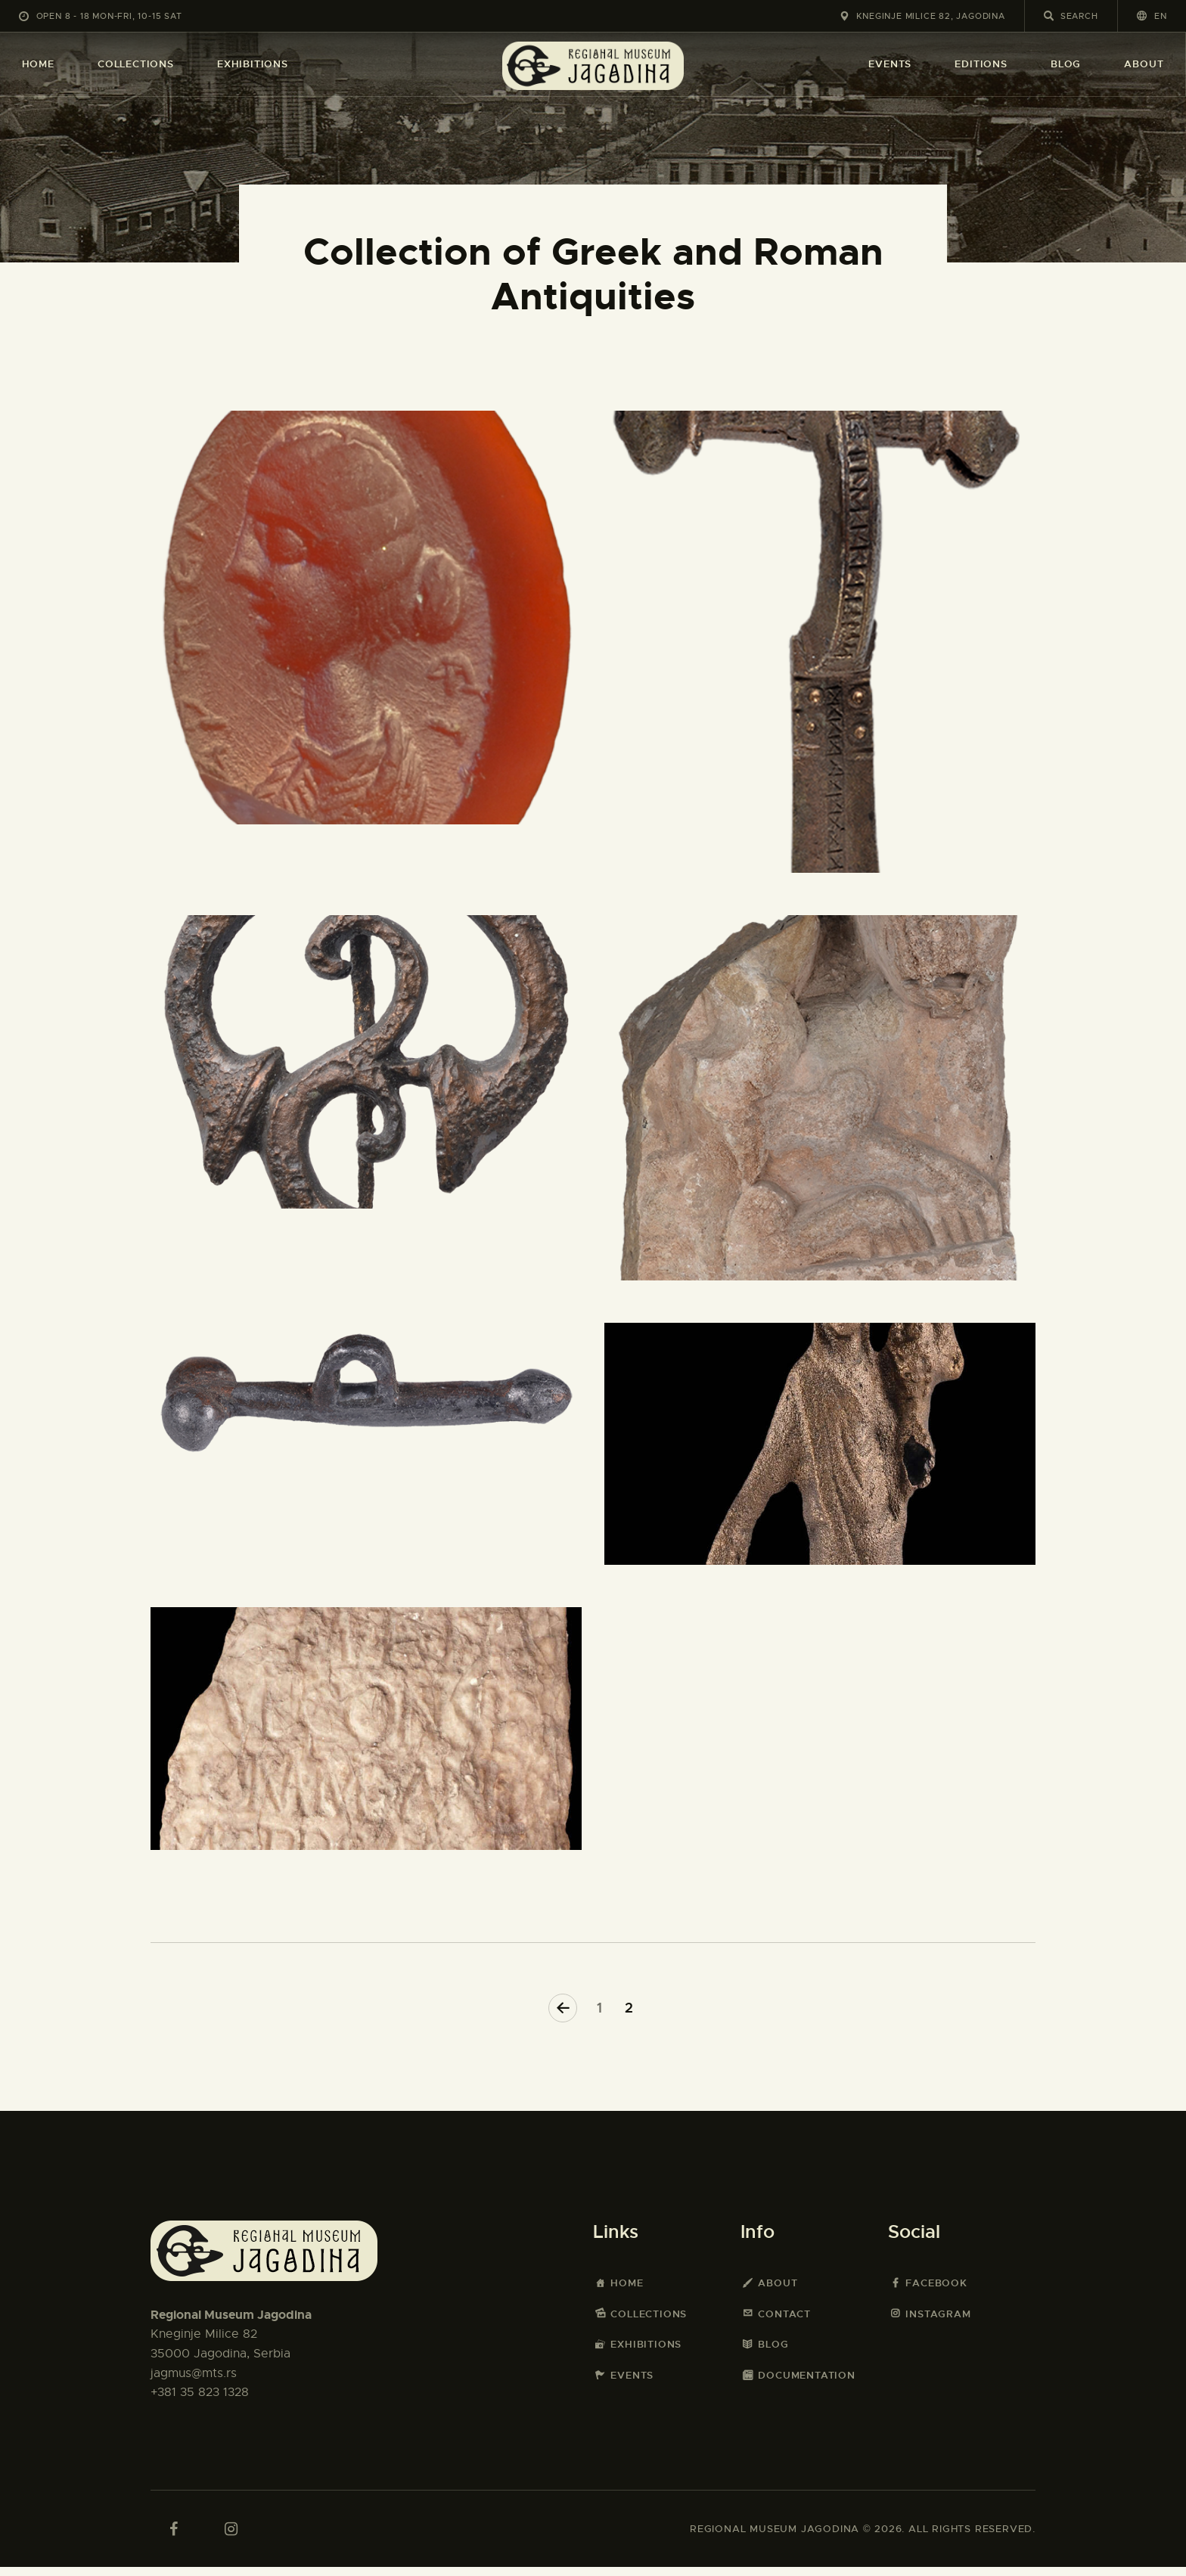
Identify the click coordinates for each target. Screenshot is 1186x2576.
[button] (1152, 15)
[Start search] (1049, 16)
